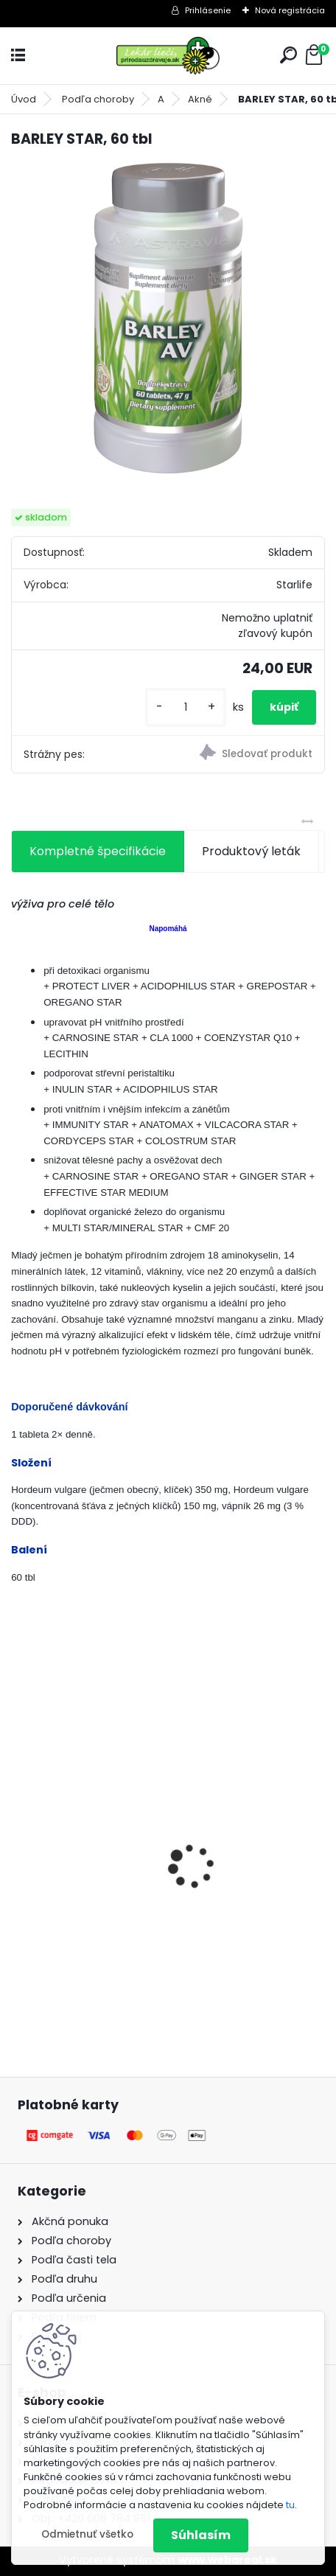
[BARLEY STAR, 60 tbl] (168, 318)
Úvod (23, 99)
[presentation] (19, 1840)
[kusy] (185, 707)
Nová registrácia (290, 10)
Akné (200, 99)
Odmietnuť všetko (87, 2534)
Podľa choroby (98, 99)
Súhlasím (201, 2535)
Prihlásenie (208, 10)
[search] (288, 55)
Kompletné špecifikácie (97, 851)
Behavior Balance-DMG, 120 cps (112, 1870)
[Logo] (168, 55)
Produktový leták (251, 851)
